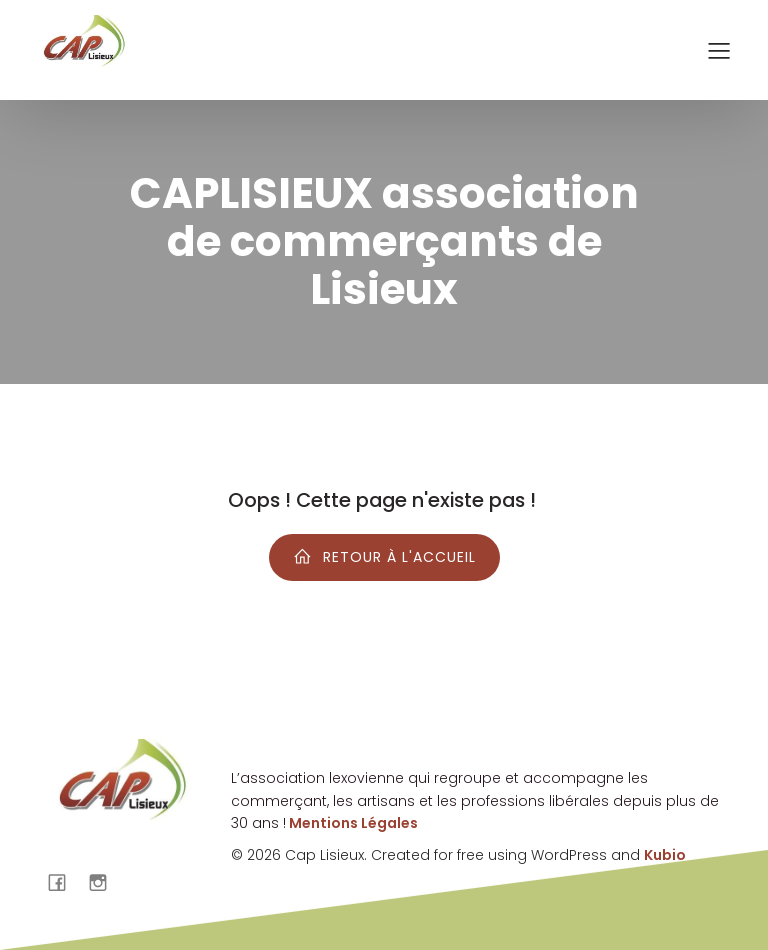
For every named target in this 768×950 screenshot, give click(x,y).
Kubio (665, 855)
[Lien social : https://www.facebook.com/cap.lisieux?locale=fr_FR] (64, 882)
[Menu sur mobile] (719, 50)
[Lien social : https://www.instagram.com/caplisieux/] (105, 882)
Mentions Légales (352, 823)
